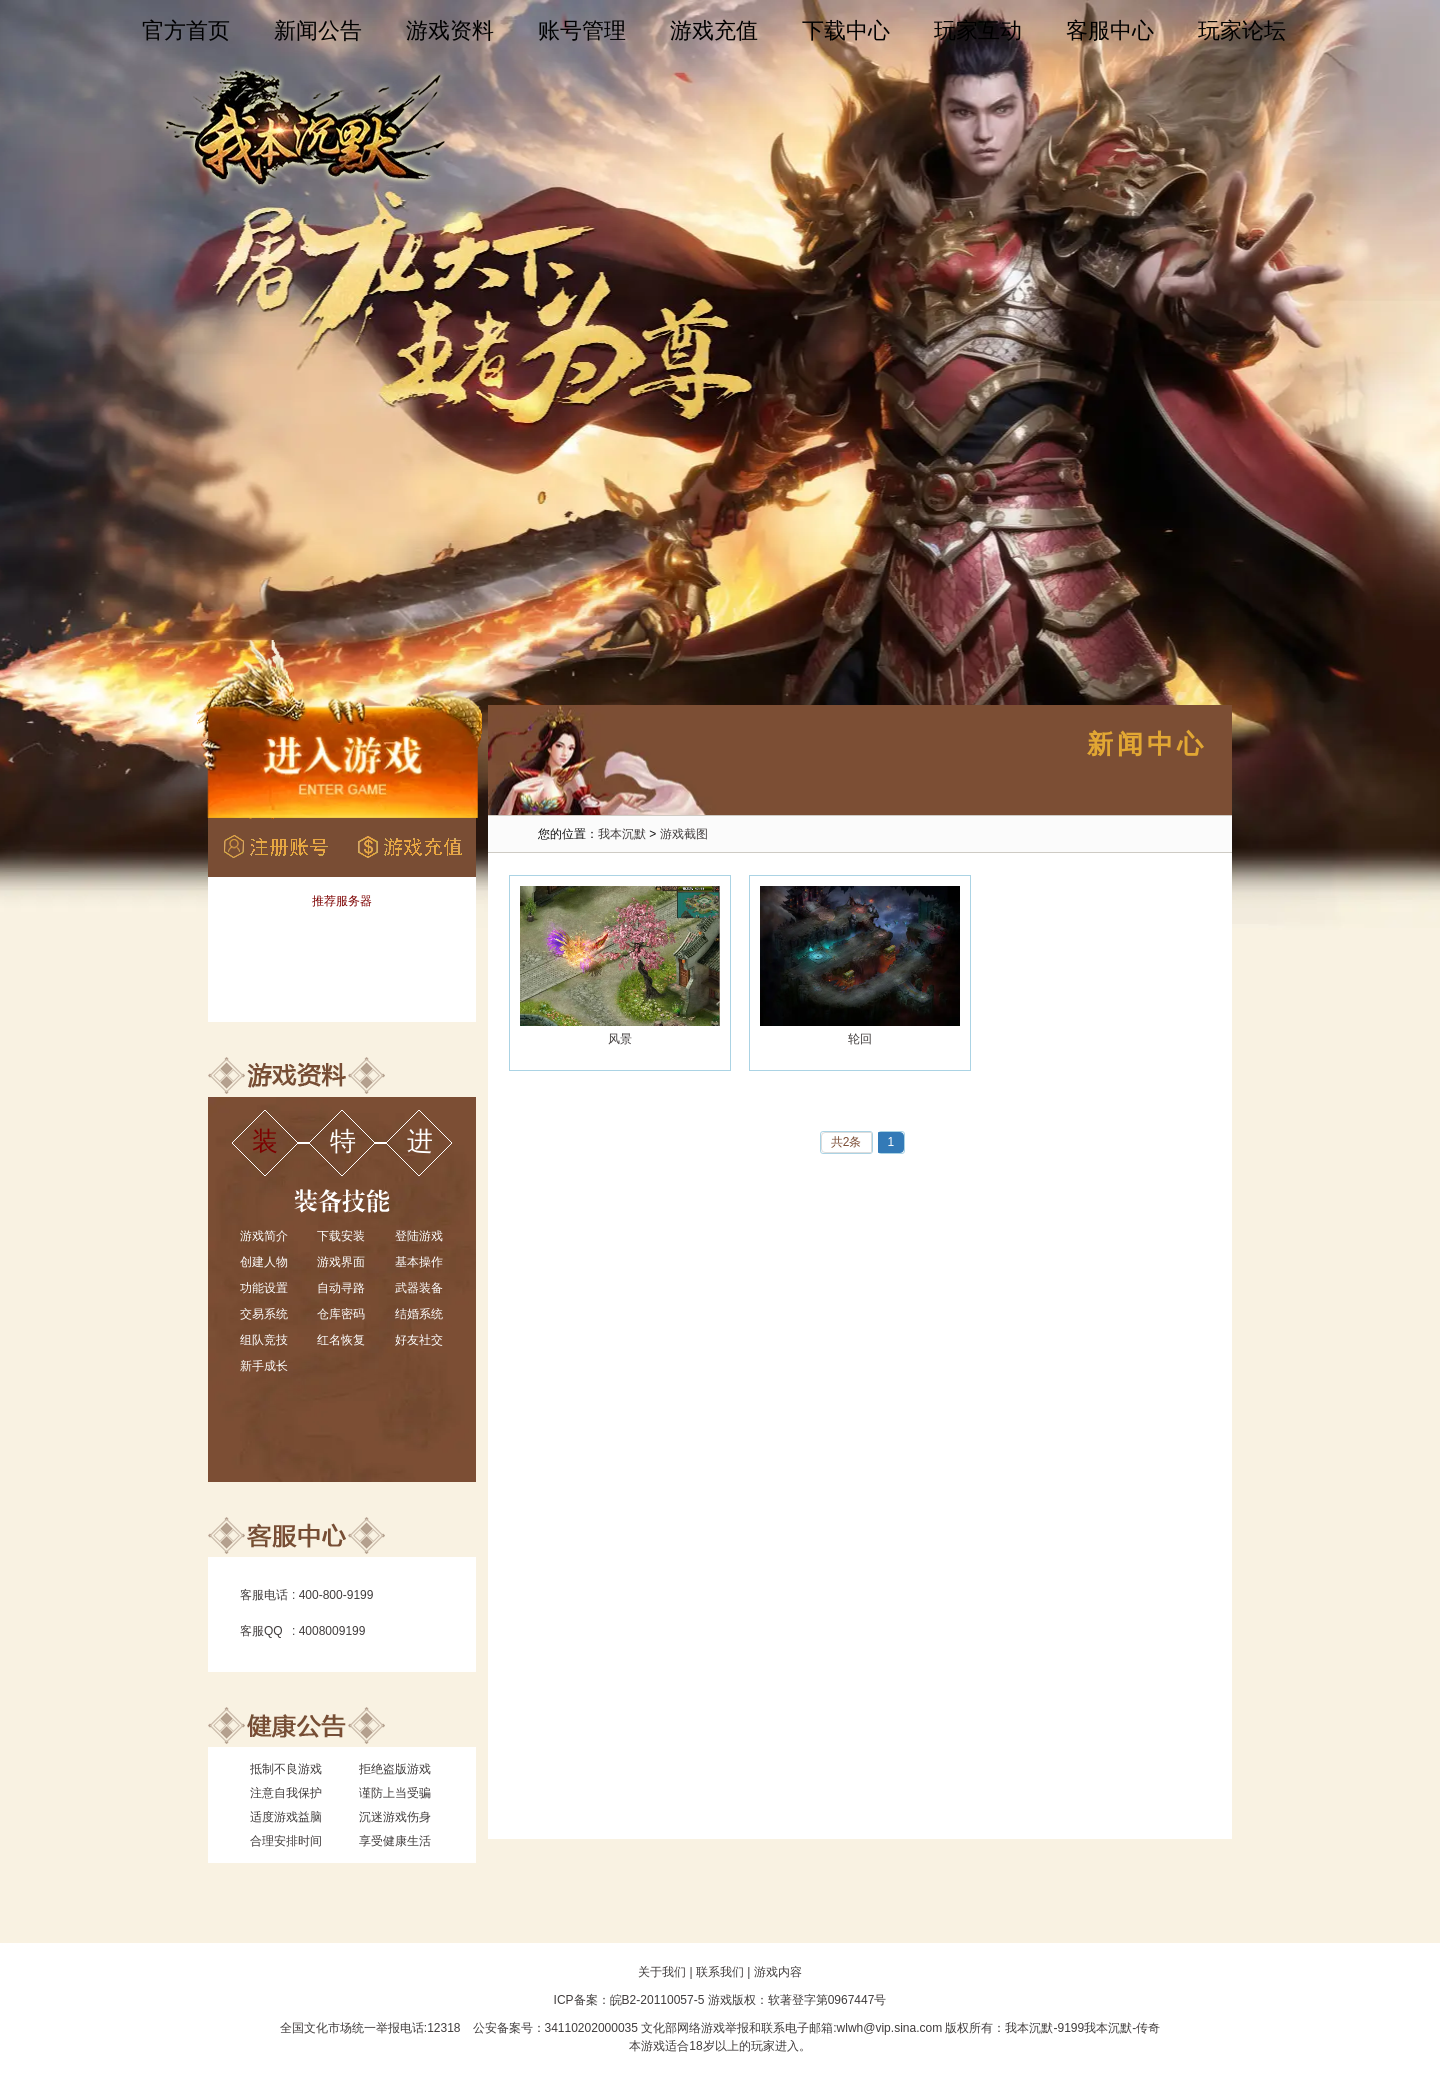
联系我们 (720, 1972)
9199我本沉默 (1094, 2028)
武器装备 (419, 1288)
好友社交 (419, 1340)
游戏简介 (264, 1236)
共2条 (846, 1142)
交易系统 (264, 1314)
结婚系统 (419, 1314)
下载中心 (846, 30)
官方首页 (186, 30)
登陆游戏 (419, 1236)
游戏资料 (450, 30)
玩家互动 (978, 30)
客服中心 (1110, 30)
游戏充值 (714, 30)
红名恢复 (341, 1340)
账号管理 (582, 30)
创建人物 (264, 1262)
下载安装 (341, 1236)
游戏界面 (341, 1262)
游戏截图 (684, 834)
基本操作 (419, 1262)
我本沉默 (622, 834)
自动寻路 (341, 1288)
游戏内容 (778, 1972)
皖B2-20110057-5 (657, 2000)
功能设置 (264, 1288)
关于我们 (662, 1972)
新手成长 (264, 1366)
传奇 (1148, 2028)
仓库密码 (341, 1314)
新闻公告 (318, 30)
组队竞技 (264, 1340)
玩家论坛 (1242, 30)
